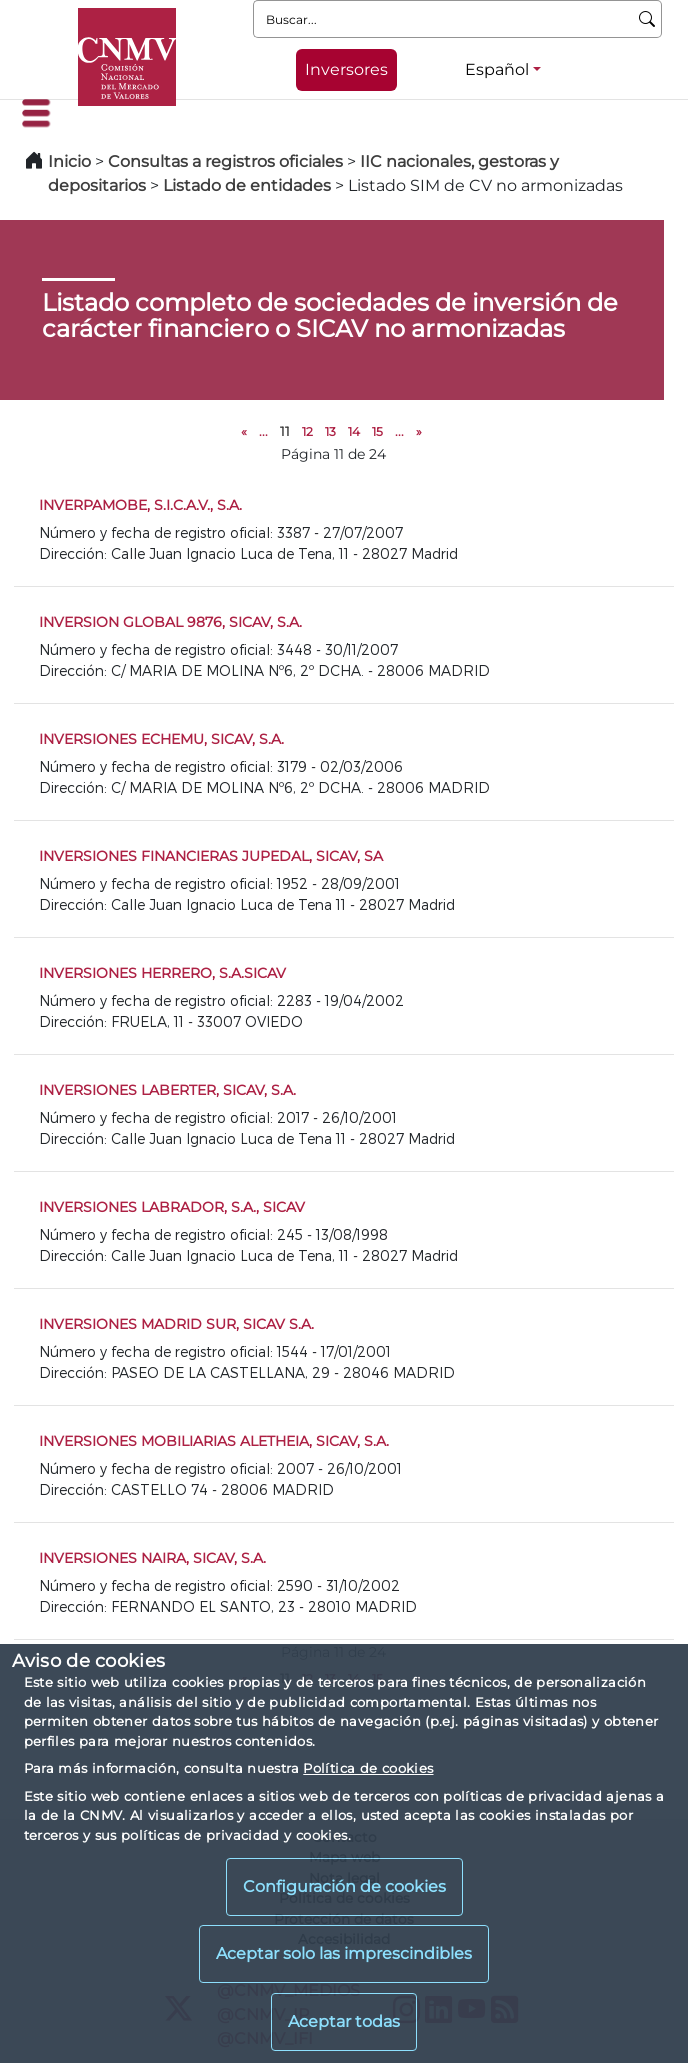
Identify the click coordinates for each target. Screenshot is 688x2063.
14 (354, 431)
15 (377, 431)
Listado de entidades (247, 185)
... (263, 431)
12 (307, 431)
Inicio (69, 161)
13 (330, 431)
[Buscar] (647, 19)
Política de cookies (368, 1768)
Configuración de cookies (344, 1886)
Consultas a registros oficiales (225, 161)
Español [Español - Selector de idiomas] (497, 69)
